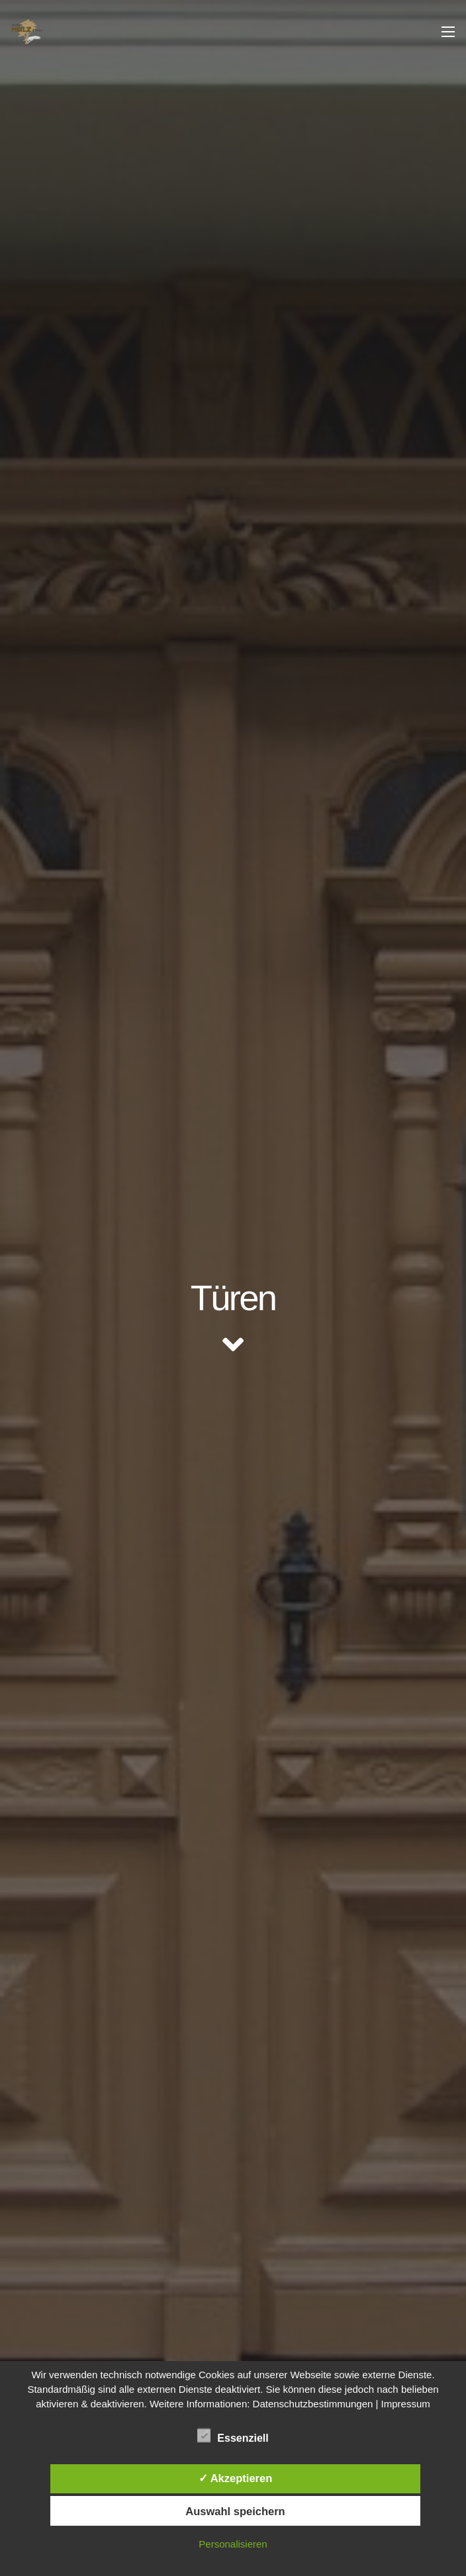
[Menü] (448, 31)
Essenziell (232, 2436)
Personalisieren (233, 2544)
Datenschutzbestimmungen (313, 2403)
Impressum (405, 2403)
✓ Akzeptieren (236, 2478)
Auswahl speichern (235, 2511)
